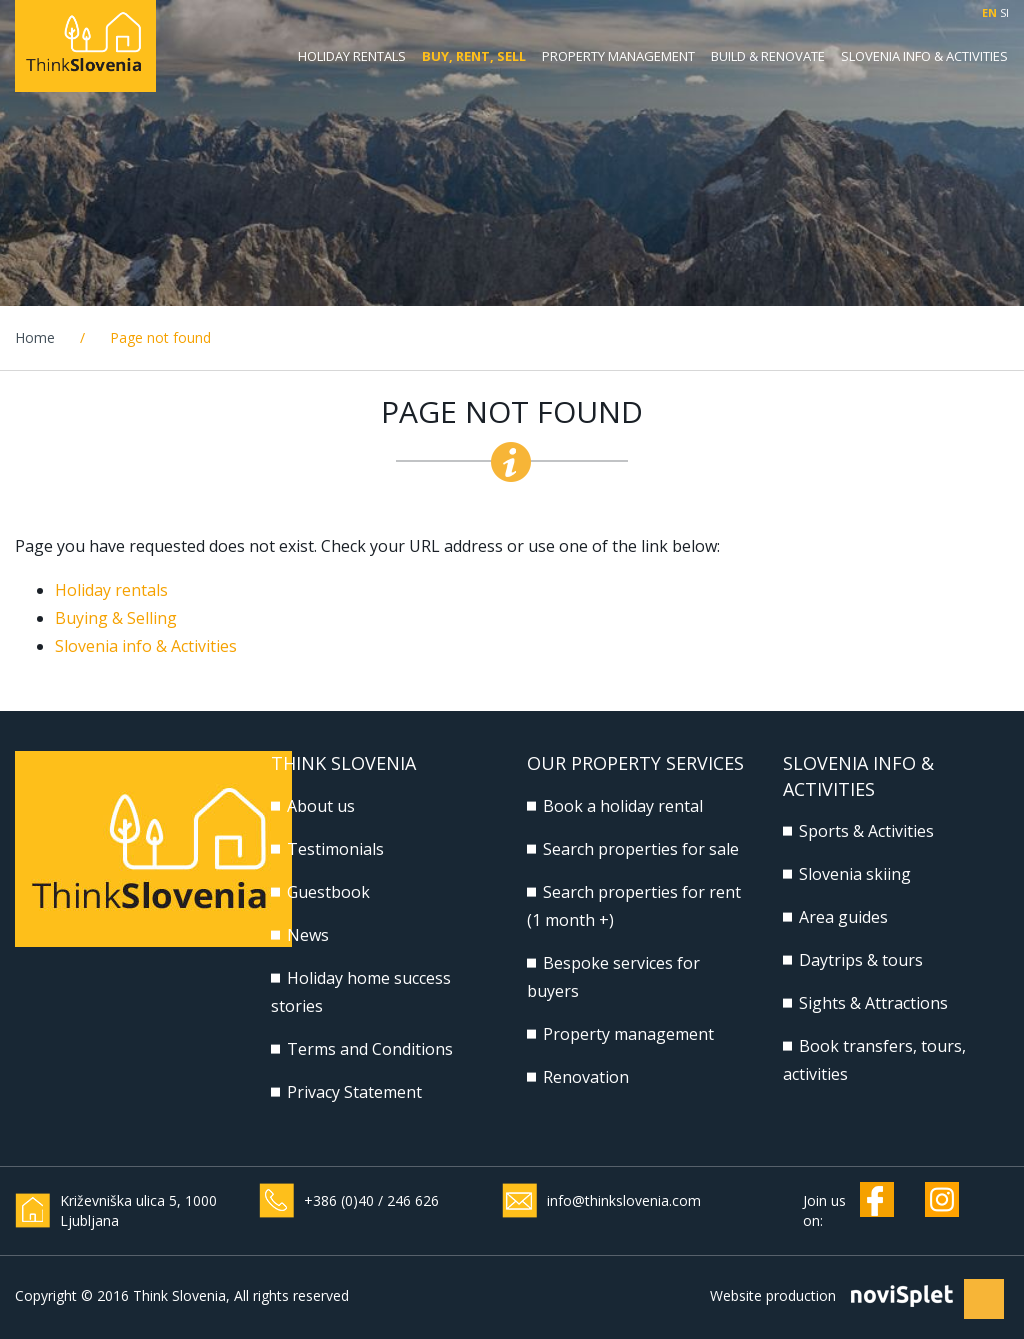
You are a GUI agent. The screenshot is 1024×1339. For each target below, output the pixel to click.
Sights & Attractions (873, 1003)
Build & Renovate (768, 56)
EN (989, 12)
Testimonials (335, 849)
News (308, 935)
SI (1004, 12)
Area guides (843, 917)
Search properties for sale (641, 849)
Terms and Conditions (370, 1049)
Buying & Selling (116, 618)
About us (321, 806)
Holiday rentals (352, 56)
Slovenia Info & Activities (924, 56)
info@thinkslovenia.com (624, 1200)
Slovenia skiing (855, 874)
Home (35, 337)
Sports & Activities (866, 831)
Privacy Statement (354, 1092)
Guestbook (328, 892)
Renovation (586, 1077)
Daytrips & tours (861, 960)
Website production (773, 1295)
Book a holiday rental (623, 806)
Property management (618, 56)
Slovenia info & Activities (146, 646)
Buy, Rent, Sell (474, 56)
